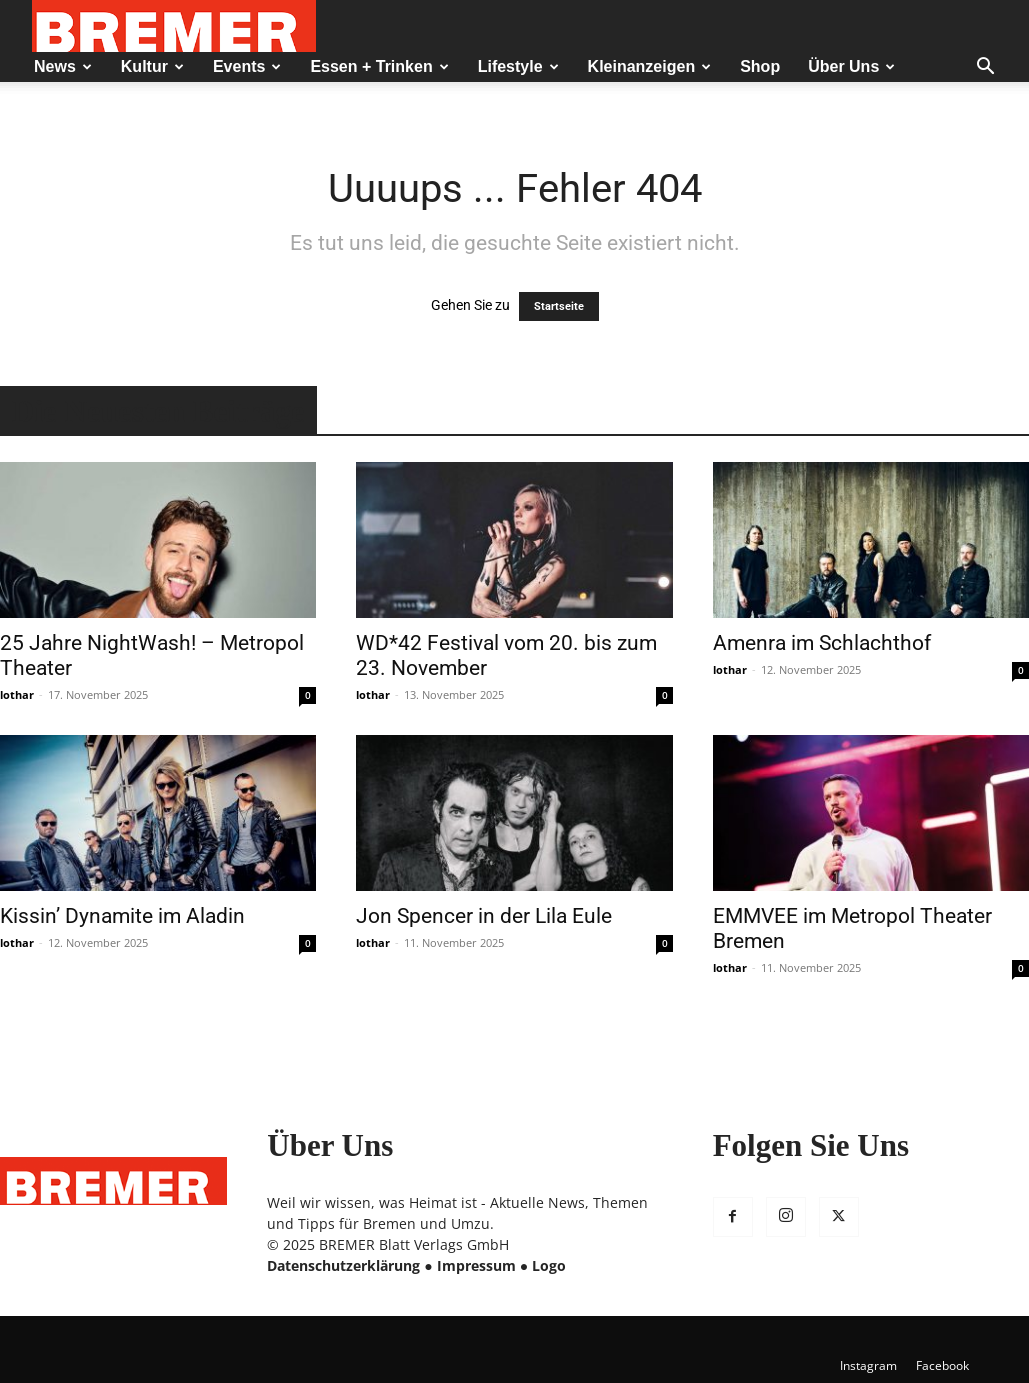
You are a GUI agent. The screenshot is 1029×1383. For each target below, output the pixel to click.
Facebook (942, 1365)
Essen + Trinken (379, 66)
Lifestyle (518, 66)
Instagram (868, 1365)
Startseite (559, 306)
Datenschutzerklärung (343, 1265)
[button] (985, 68)
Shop (760, 66)
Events (247, 66)
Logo (549, 1265)
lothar (17, 694)
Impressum (476, 1265)
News (63, 66)
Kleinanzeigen (650, 66)
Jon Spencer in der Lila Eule (484, 916)
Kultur (152, 66)
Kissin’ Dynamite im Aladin (122, 916)
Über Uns (851, 66)
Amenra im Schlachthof (822, 643)
